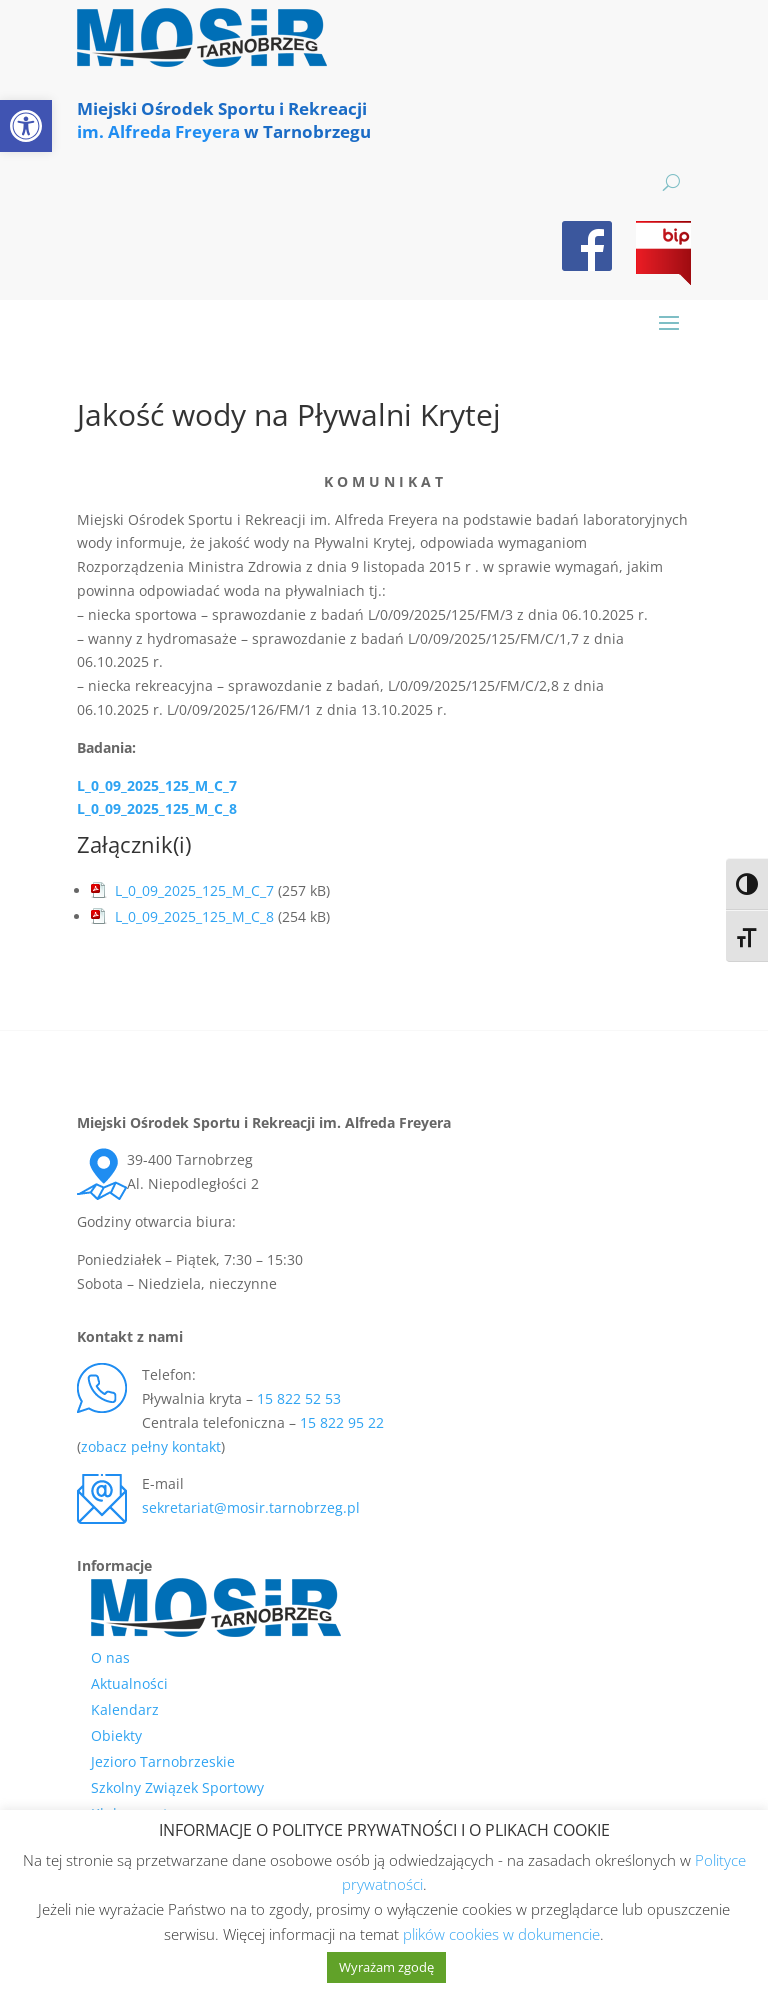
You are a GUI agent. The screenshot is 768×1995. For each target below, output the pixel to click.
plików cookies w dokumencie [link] (501, 1934)
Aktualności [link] (129, 1683)
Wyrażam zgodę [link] (386, 1967)
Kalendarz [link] (125, 1709)
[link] (26, 126)
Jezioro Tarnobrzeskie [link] (163, 1761)
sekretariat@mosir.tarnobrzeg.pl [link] (251, 1507)
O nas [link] (110, 1657)
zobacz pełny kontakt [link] (151, 1446)
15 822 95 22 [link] (342, 1422)
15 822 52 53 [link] (299, 1398)
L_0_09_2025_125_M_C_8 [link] (157, 808)
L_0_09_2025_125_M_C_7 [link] (157, 785)
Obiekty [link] (116, 1735)
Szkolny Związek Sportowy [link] (177, 1787)
